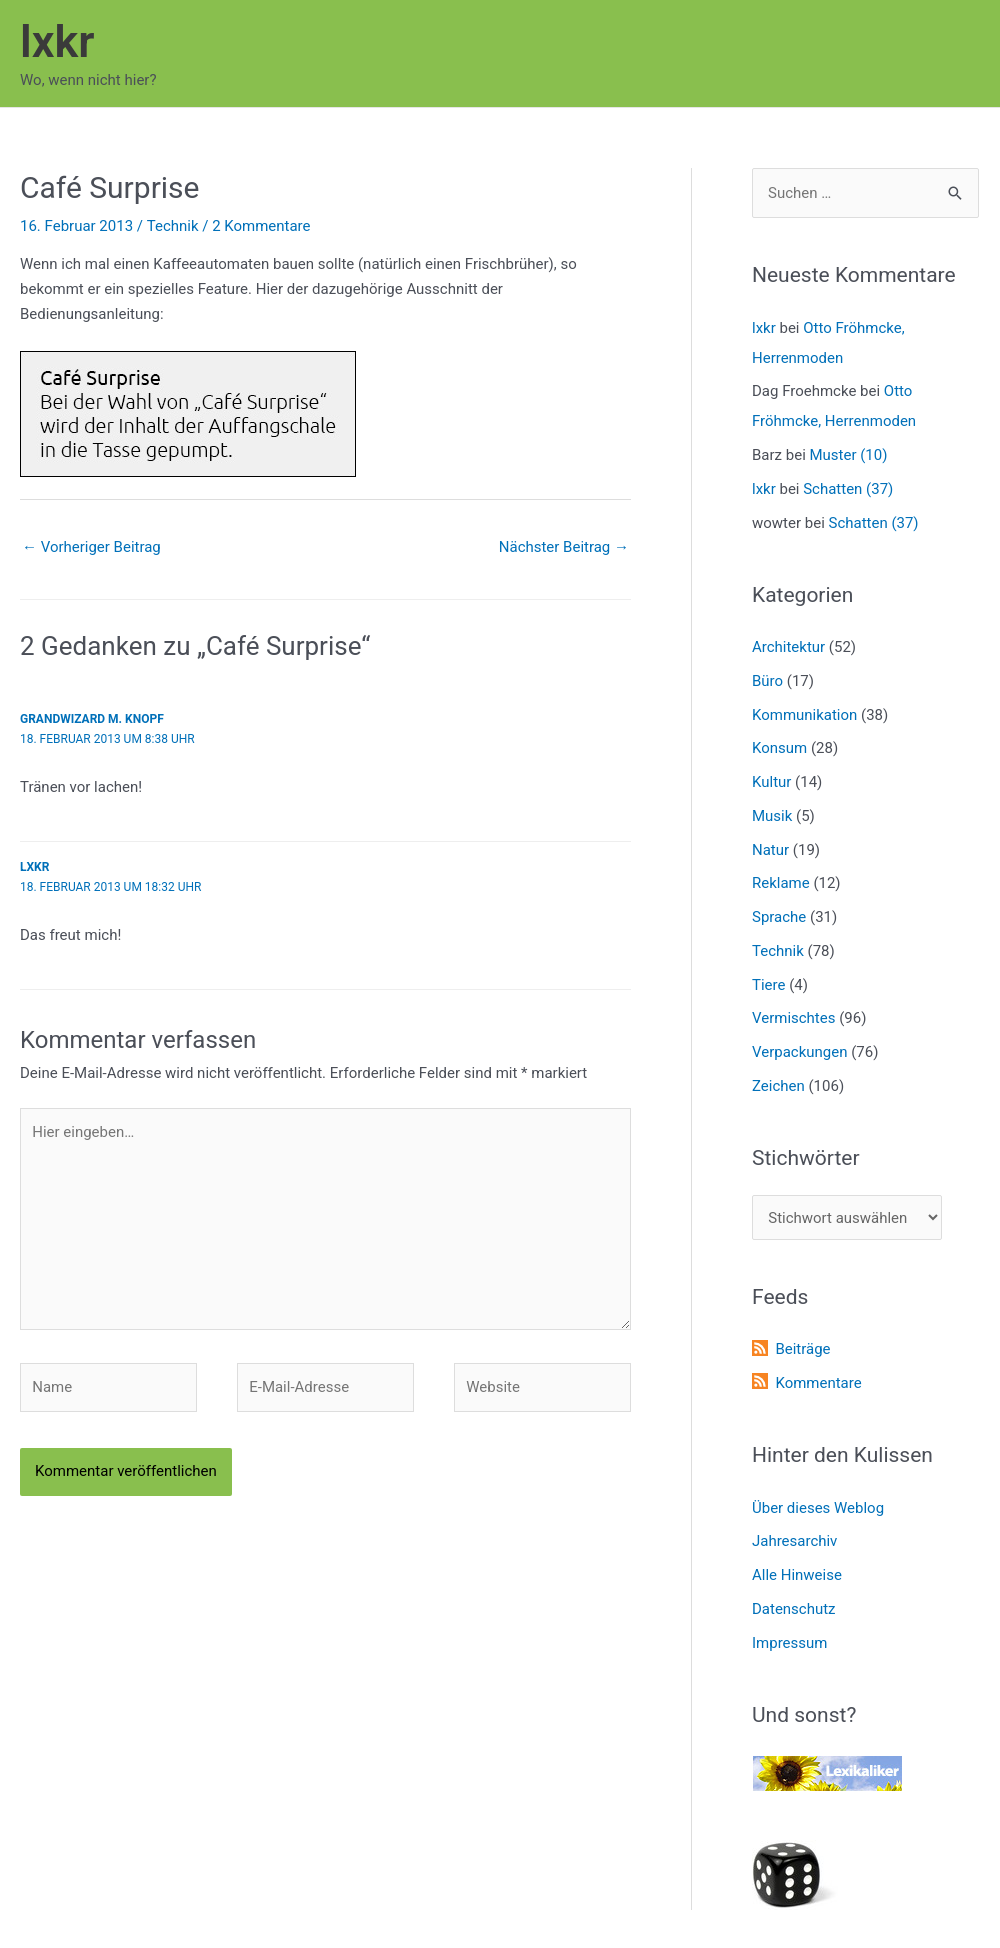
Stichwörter (806, 1158)
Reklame (781, 884)
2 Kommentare (261, 226)
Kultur (771, 782)
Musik (772, 816)
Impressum (789, 1643)
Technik (172, 226)
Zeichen (778, 1086)
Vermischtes (794, 1019)
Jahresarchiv (794, 1542)
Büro (767, 681)
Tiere (768, 985)
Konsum (779, 749)
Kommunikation (804, 715)
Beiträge (802, 1350)
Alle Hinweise (797, 1575)
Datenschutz (794, 1609)
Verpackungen (800, 1052)
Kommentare (818, 1383)
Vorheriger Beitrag (91, 547)
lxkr (57, 41)
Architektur (788, 647)
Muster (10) (849, 455)
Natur (770, 850)
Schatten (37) (848, 489)
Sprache (779, 917)
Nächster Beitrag (564, 547)
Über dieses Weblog (818, 1508)
